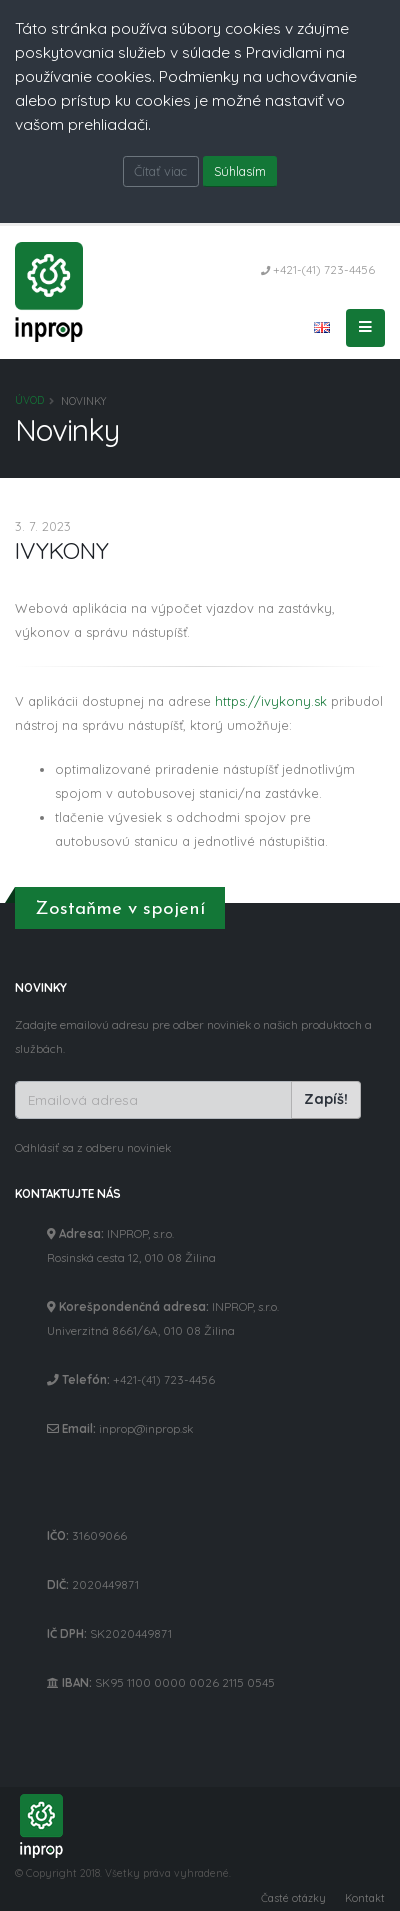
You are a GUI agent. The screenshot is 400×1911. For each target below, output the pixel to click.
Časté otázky (293, 1898)
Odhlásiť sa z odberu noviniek (93, 1147)
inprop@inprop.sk (146, 1428)
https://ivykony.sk (271, 701)
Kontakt (365, 1898)
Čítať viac (160, 171)
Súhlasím (240, 171)
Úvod (29, 400)
